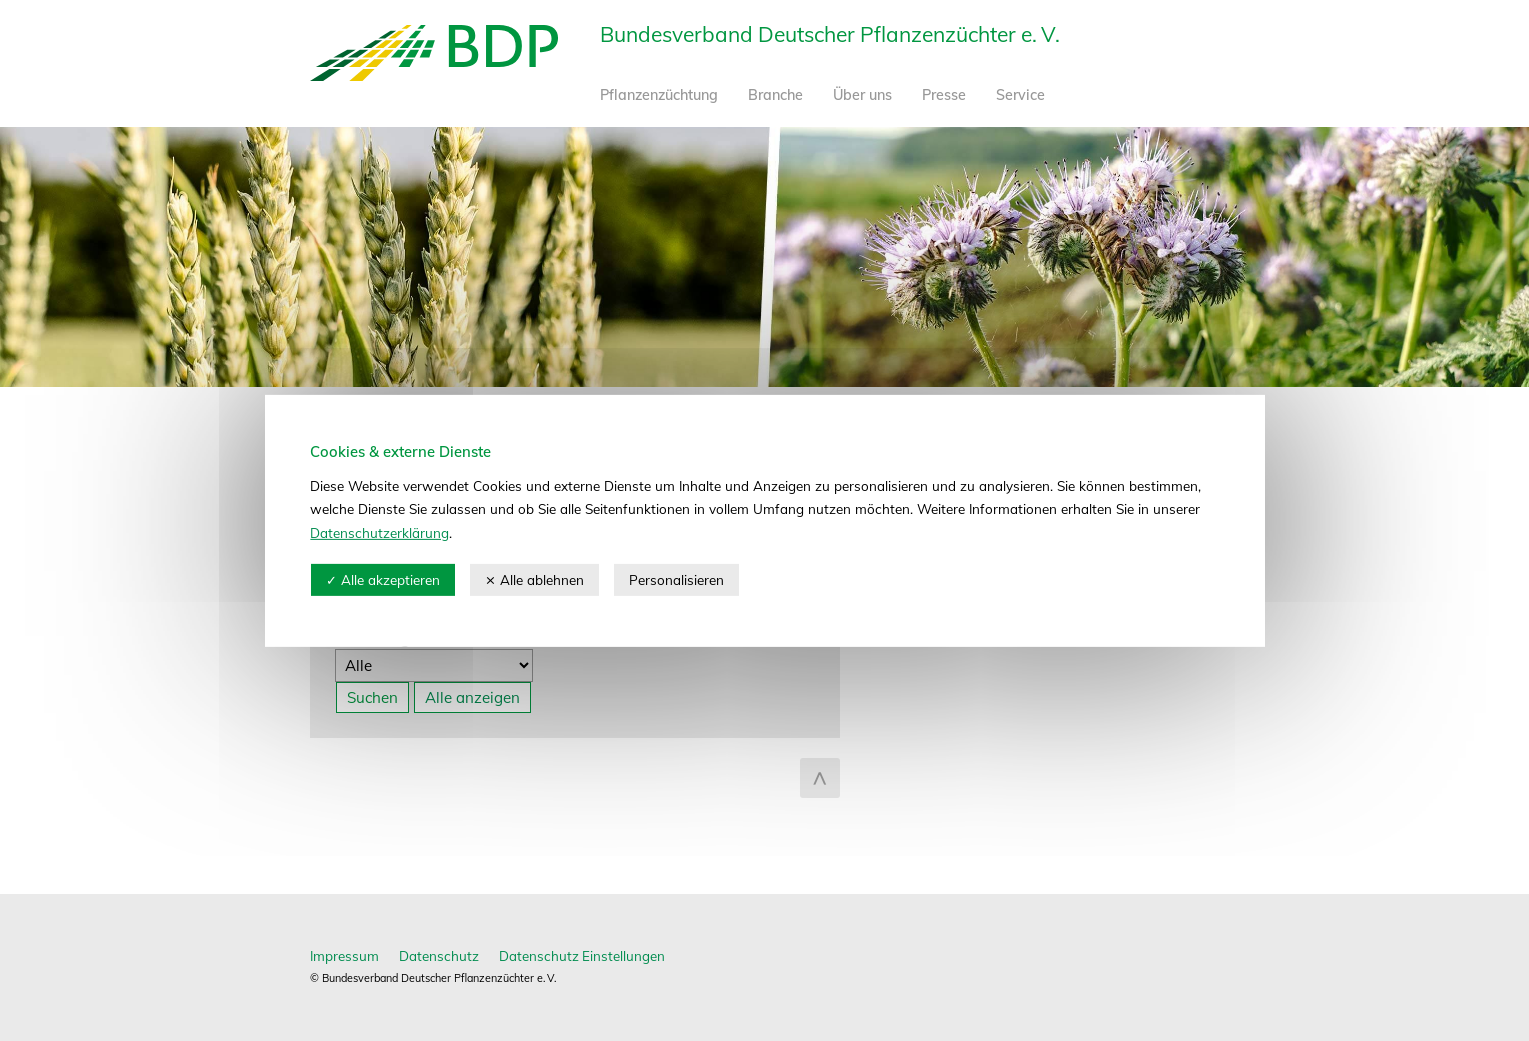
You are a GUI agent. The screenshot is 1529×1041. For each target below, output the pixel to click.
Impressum (344, 955)
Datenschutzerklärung (379, 532)
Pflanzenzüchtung (659, 95)
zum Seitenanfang (820, 778)
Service (1020, 95)
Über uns (862, 95)
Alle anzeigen (472, 697)
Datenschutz (439, 955)
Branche (775, 95)
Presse (944, 95)
